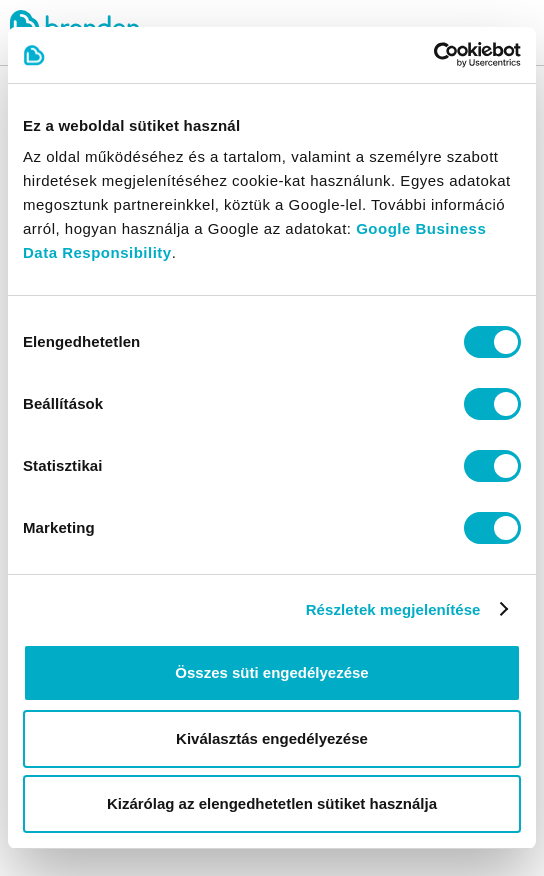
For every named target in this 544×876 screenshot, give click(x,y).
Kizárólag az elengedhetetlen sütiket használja (272, 803)
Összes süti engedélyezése (271, 672)
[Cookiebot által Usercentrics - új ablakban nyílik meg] (433, 55)
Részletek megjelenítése (393, 609)
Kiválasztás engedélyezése (272, 738)
